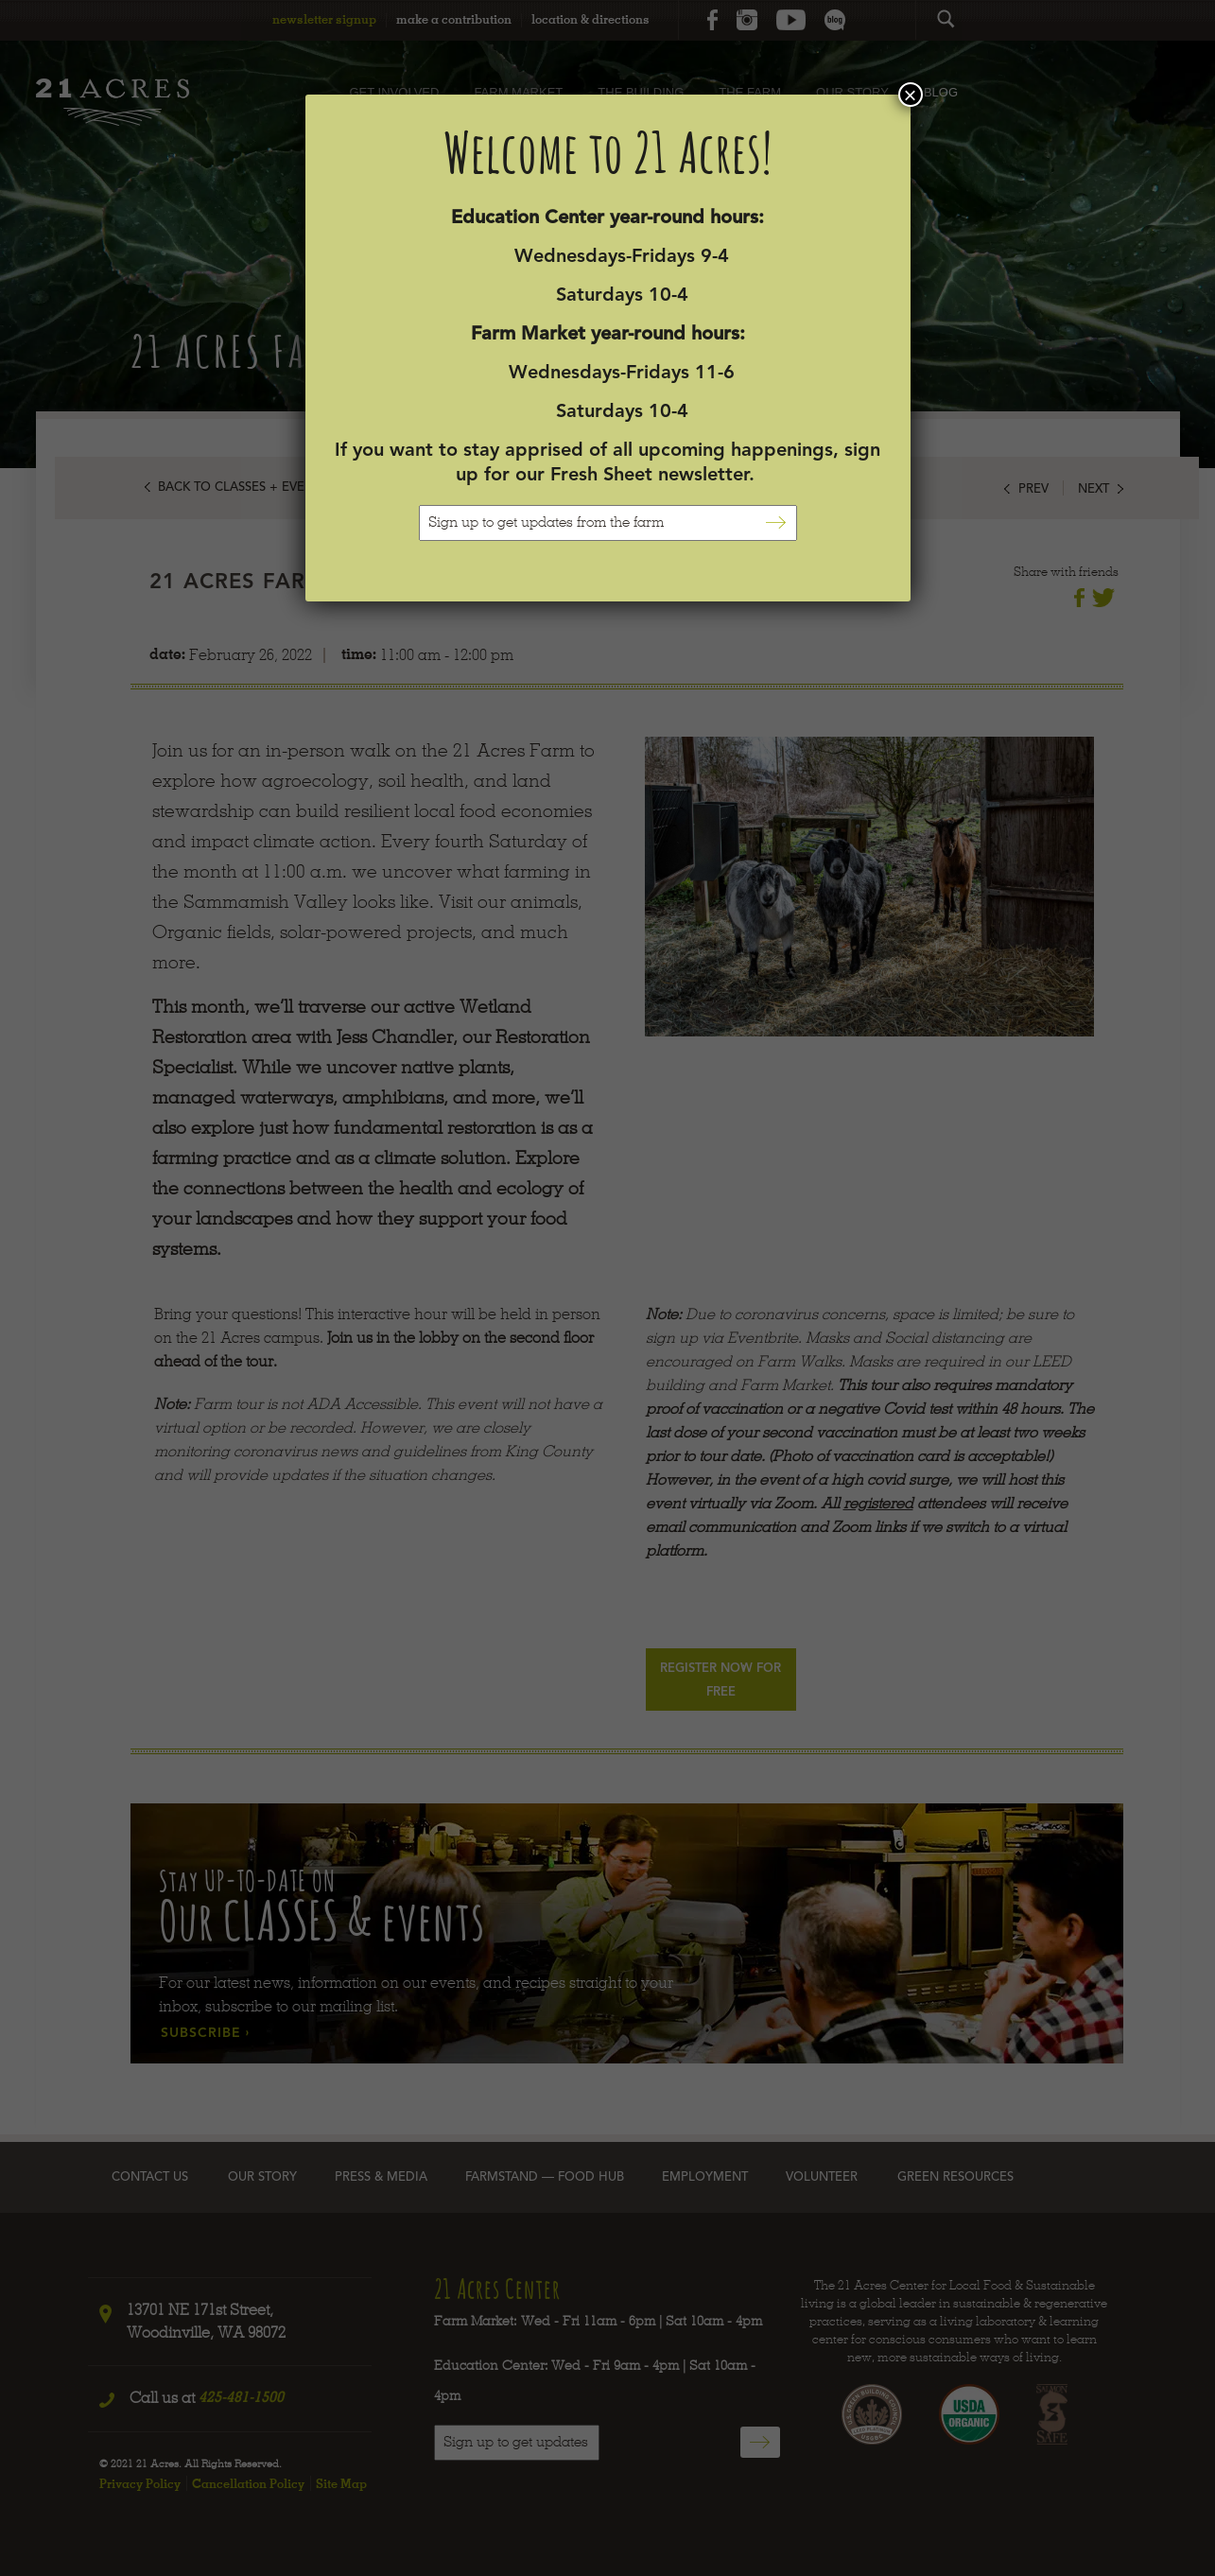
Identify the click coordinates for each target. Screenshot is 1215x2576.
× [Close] (909, 94)
